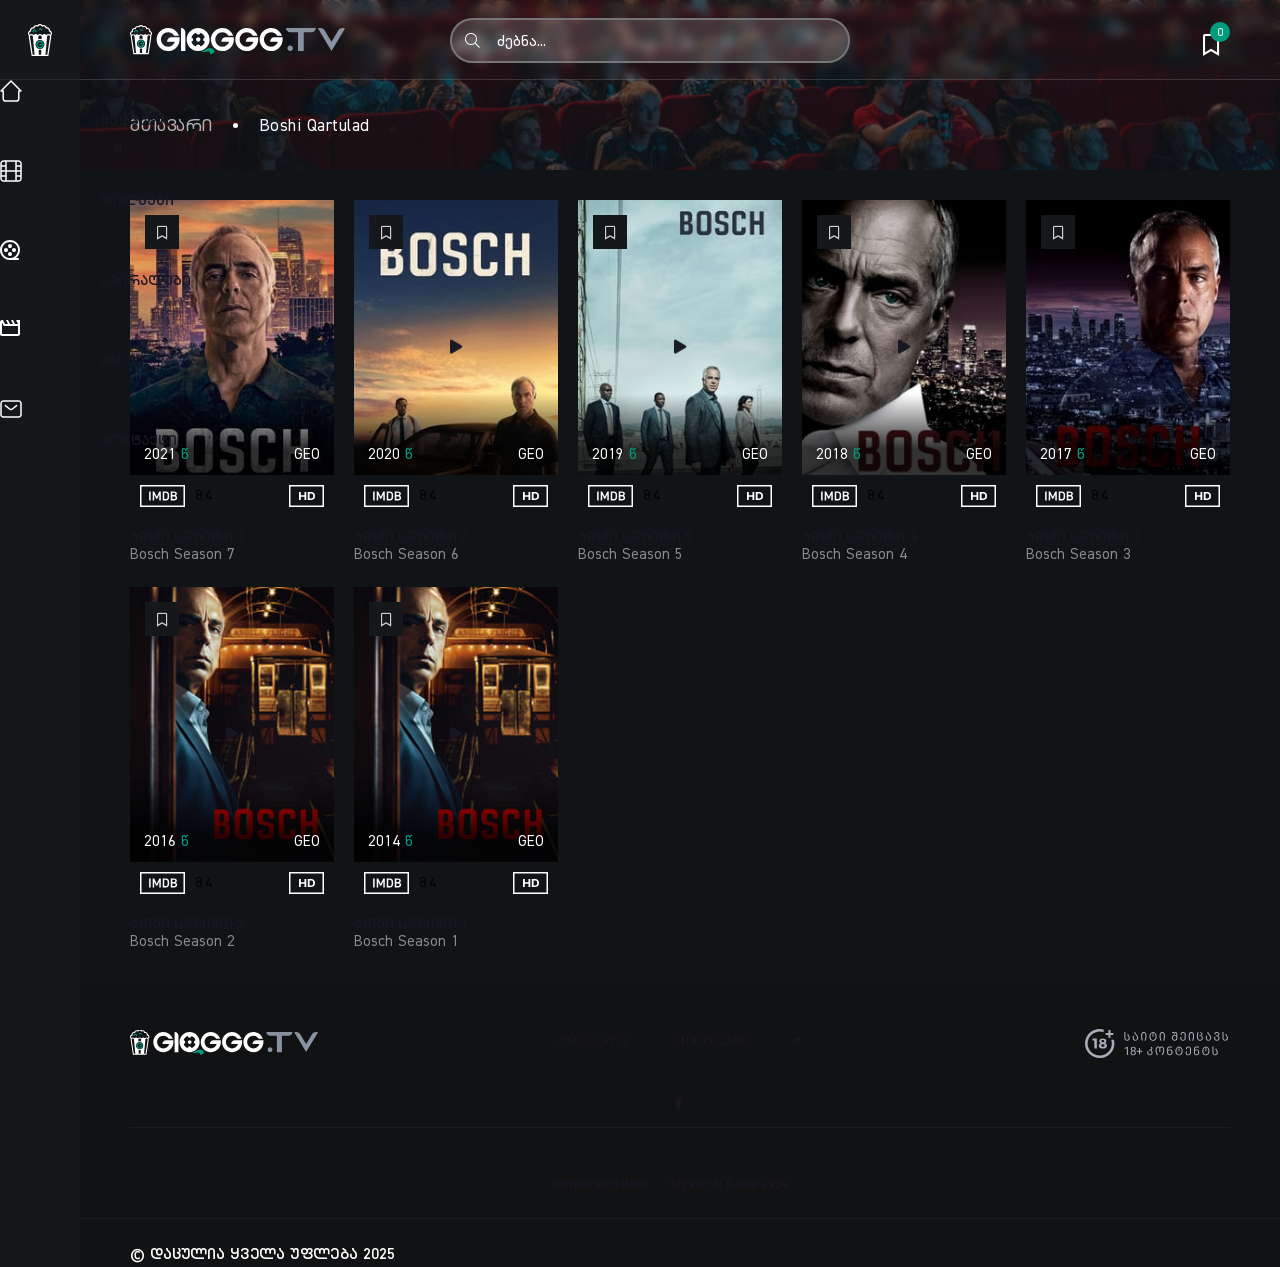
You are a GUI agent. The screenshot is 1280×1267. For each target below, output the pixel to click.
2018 (832, 453)
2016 (160, 840)
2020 (384, 453)
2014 (384, 840)
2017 (1056, 453)
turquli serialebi (598, 1161)
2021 (160, 453)
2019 (608, 453)
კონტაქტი (713, 1039)
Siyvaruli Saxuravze (729, 1161)
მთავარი (171, 125)
